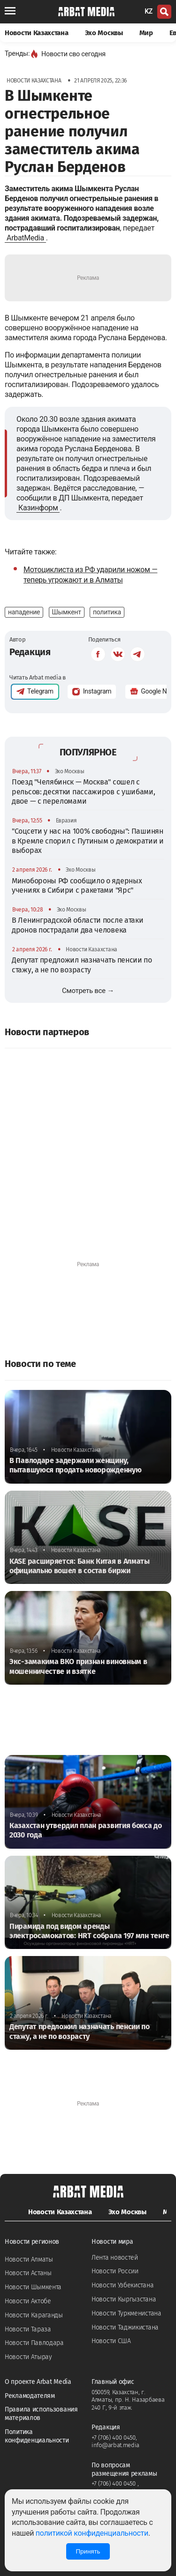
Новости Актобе (28, 2301)
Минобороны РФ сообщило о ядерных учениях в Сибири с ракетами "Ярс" (77, 885)
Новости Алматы (29, 2259)
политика (107, 612)
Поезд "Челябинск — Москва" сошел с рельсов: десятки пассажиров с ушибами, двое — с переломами (83, 791)
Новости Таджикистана (125, 2327)
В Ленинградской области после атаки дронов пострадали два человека (78, 925)
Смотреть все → (88, 990)
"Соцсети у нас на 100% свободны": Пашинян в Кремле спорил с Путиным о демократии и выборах (88, 841)
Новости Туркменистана (126, 2313)
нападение (24, 612)
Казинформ (38, 507)
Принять (88, 2551)
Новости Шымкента (33, 2287)
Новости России (115, 2271)
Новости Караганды (34, 2315)
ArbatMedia (25, 237)
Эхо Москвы (104, 33)
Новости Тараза (28, 2329)
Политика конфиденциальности (37, 2436)
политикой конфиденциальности (92, 2533)
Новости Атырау (28, 2357)
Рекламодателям (30, 2396)
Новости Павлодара (34, 2343)
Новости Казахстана (37, 33)
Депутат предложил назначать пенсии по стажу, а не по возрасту (82, 965)
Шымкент (66, 612)
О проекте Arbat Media (38, 2382)
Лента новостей (115, 2258)
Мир (146, 33)
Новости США (111, 2341)
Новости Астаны (28, 2273)
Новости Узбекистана (122, 2285)
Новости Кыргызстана (124, 2299)
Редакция (30, 651)
